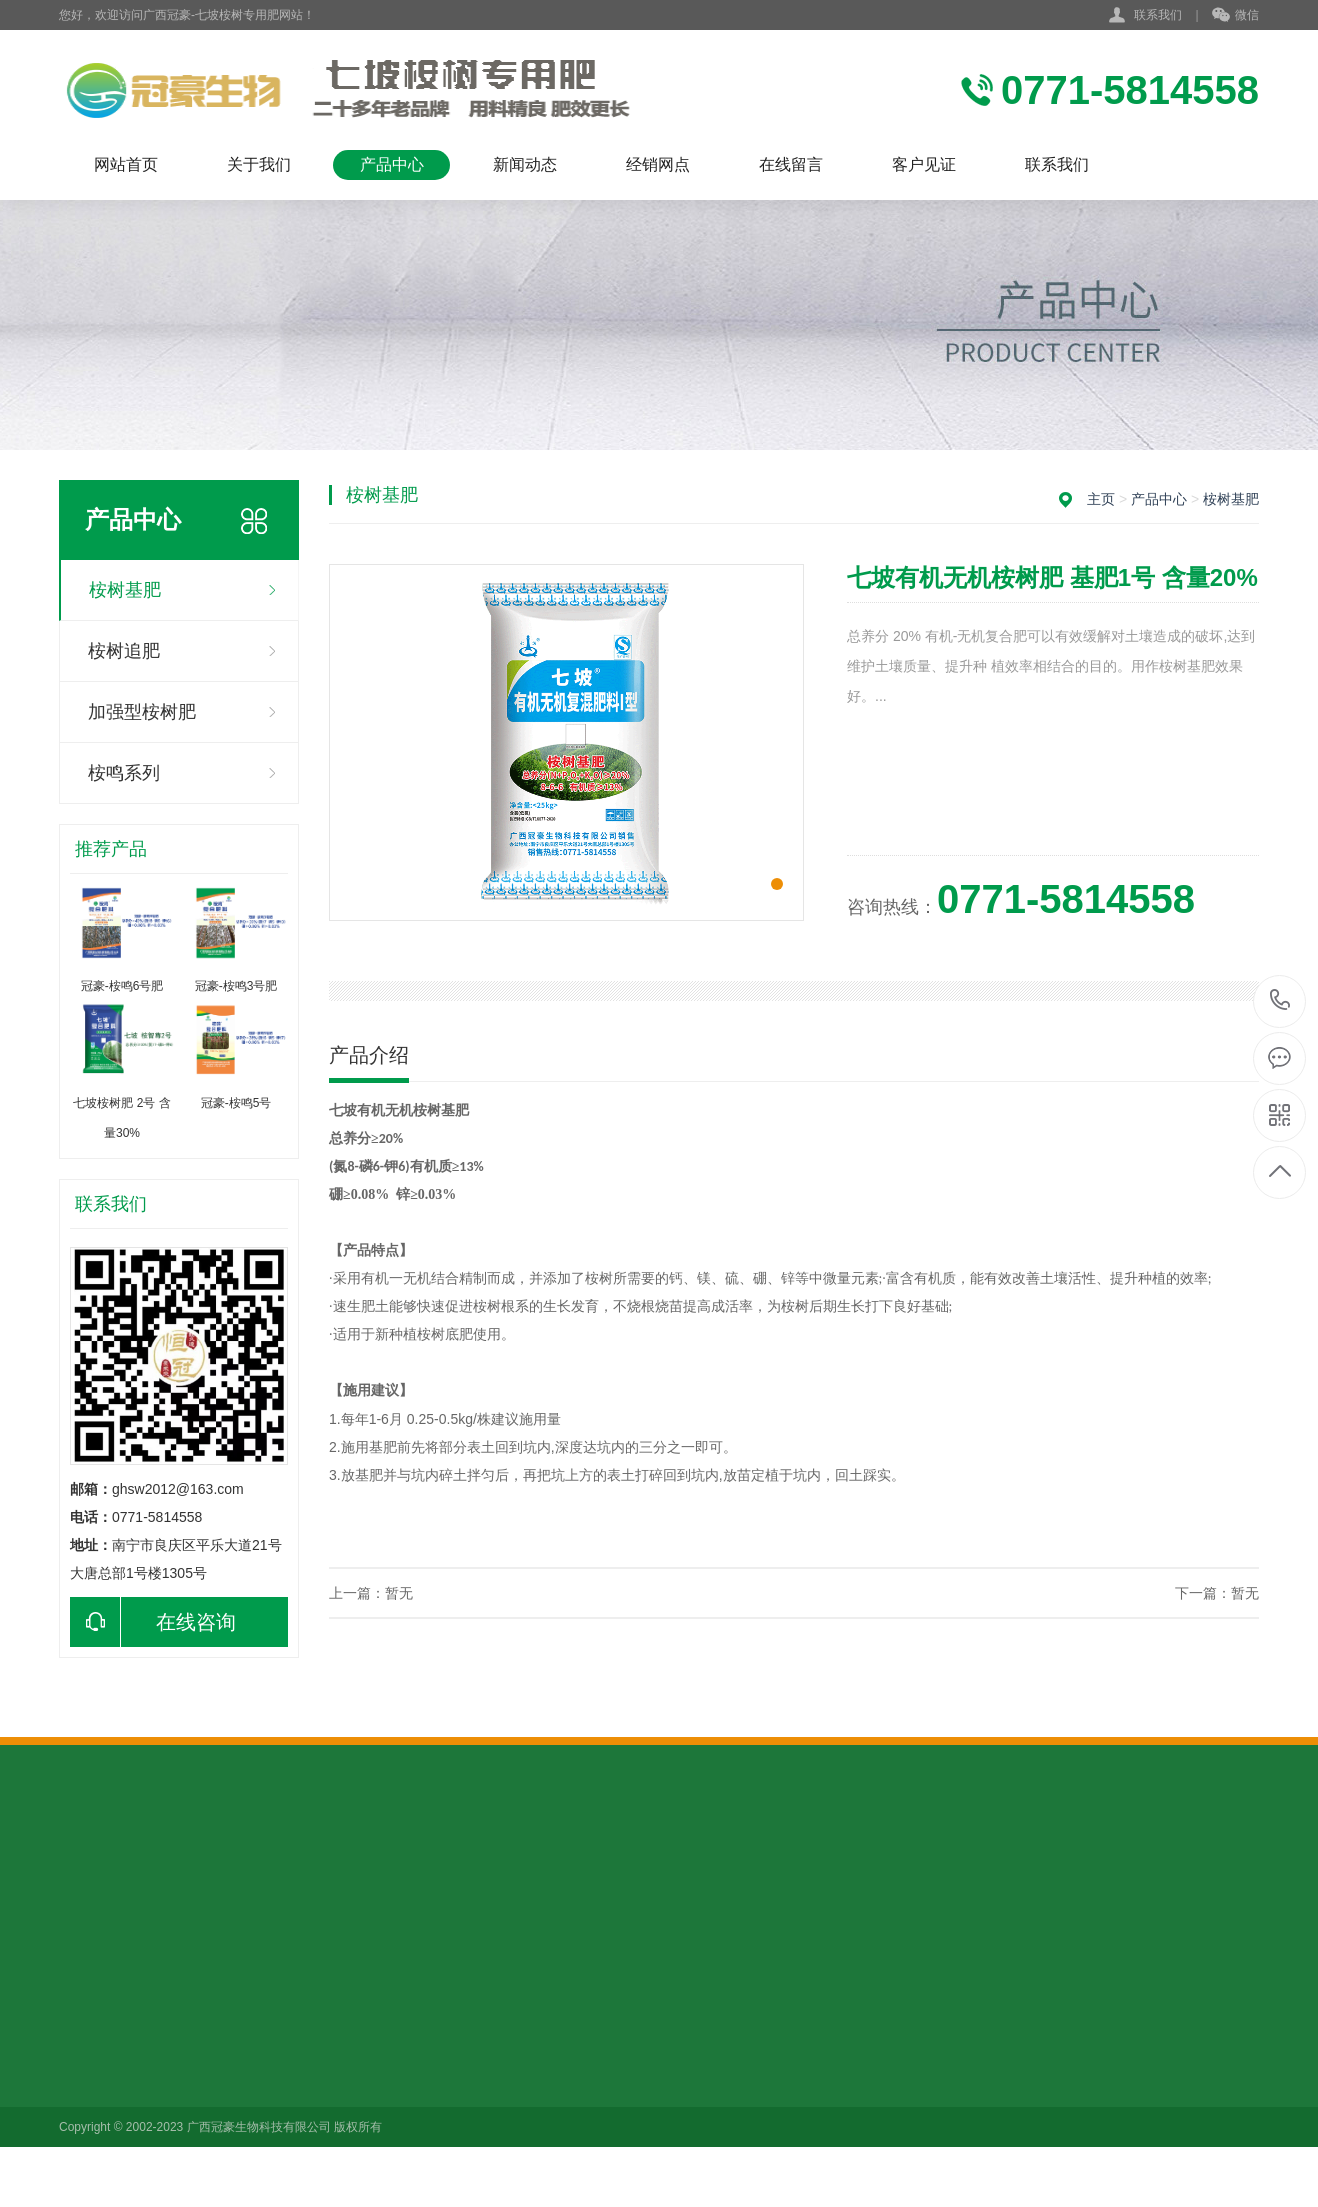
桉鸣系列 (124, 773)
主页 (1101, 499)
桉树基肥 (125, 590)
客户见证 (924, 164)
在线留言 (791, 164)
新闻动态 (525, 164)
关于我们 (259, 164)
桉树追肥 (124, 651)
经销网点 (658, 164)
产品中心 (392, 164)
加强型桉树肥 (142, 712)
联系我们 (1158, 15)
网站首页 (126, 164)
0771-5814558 (1280, 1001)
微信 (1235, 16)
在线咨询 (153, 1622)
